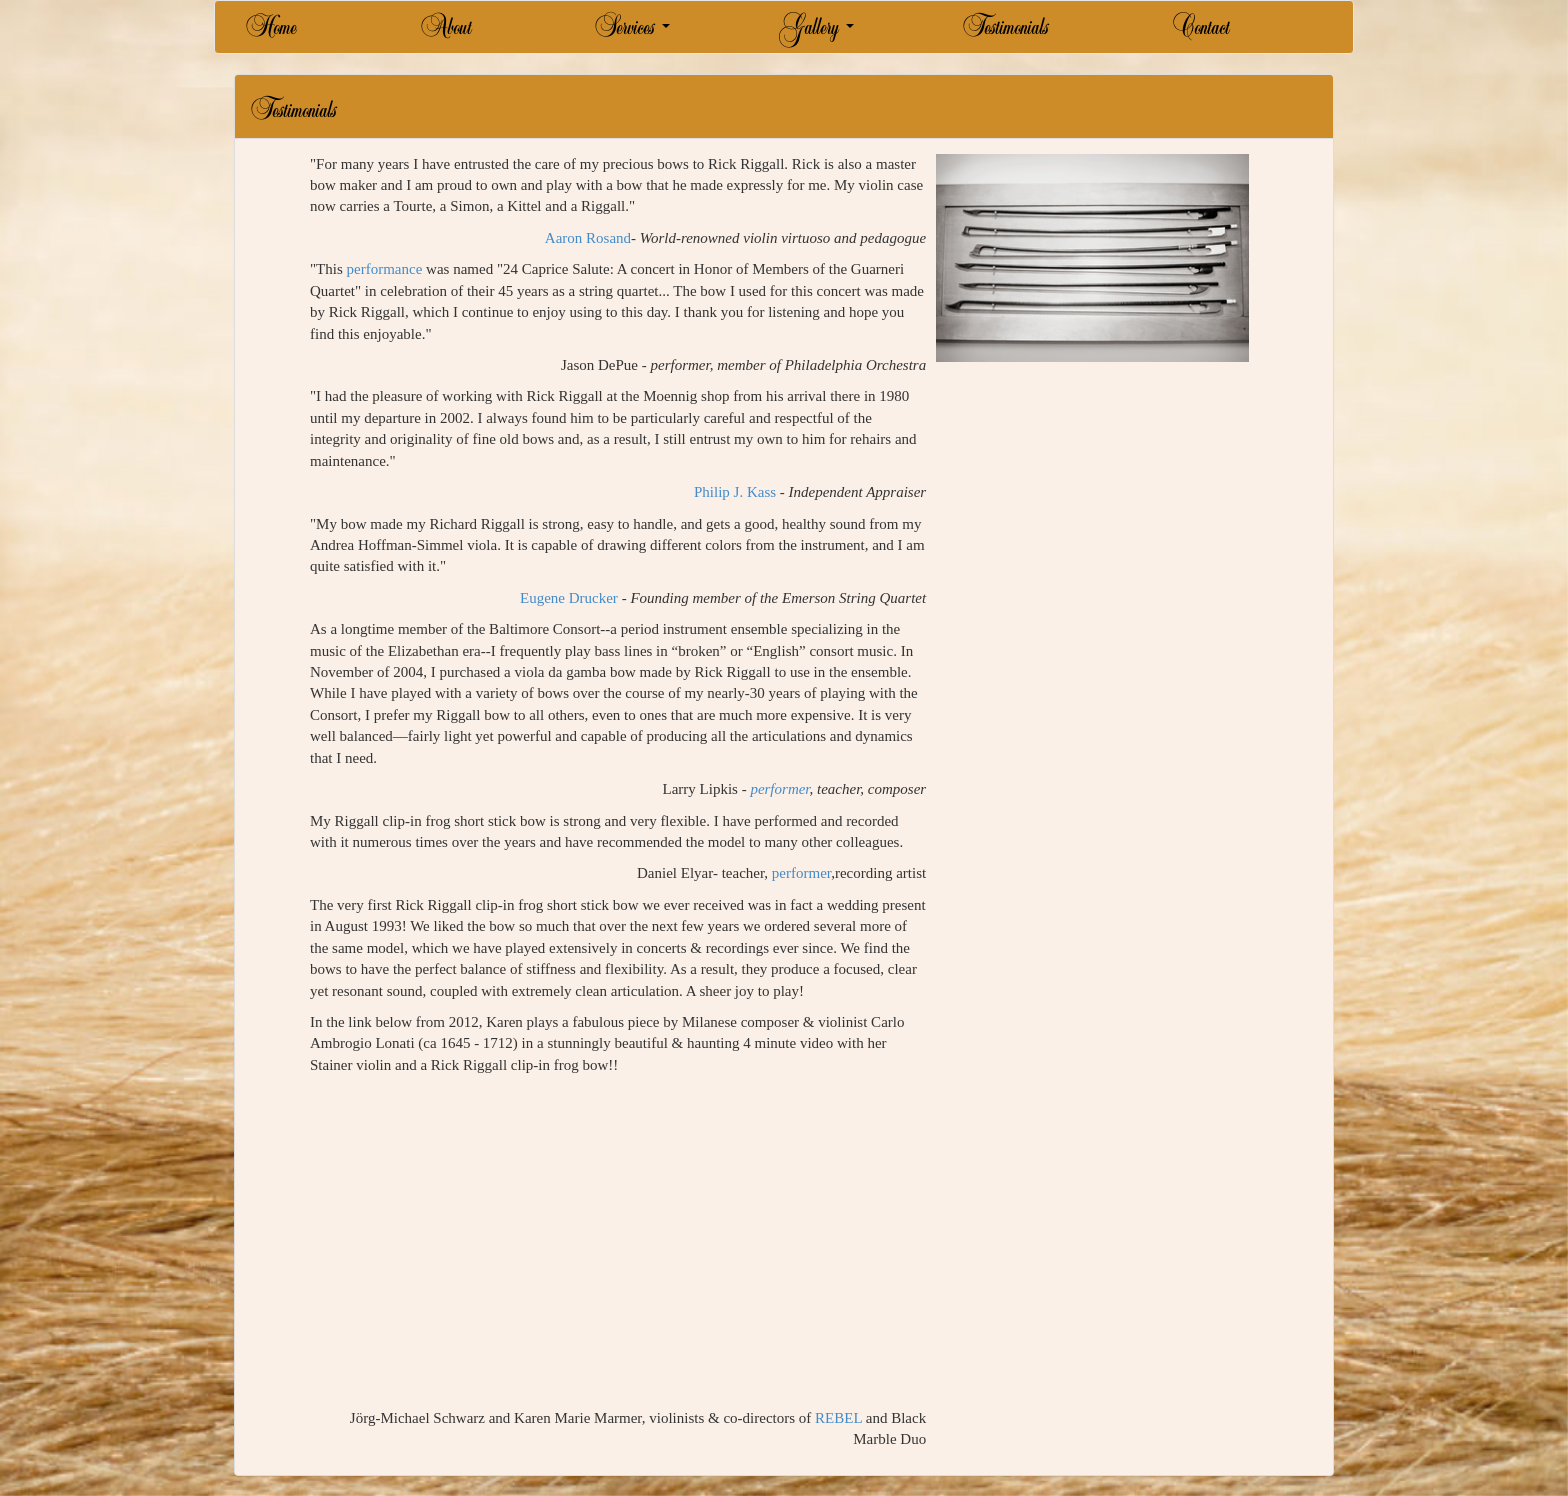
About (446, 34)
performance (385, 269)
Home (271, 34)
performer (779, 789)
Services (632, 34)
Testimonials (1005, 34)
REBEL (838, 1418)
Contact (1200, 34)
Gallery (816, 34)
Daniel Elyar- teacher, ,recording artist (781, 873)
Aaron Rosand (588, 238)
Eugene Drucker (569, 598)
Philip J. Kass (735, 492)
